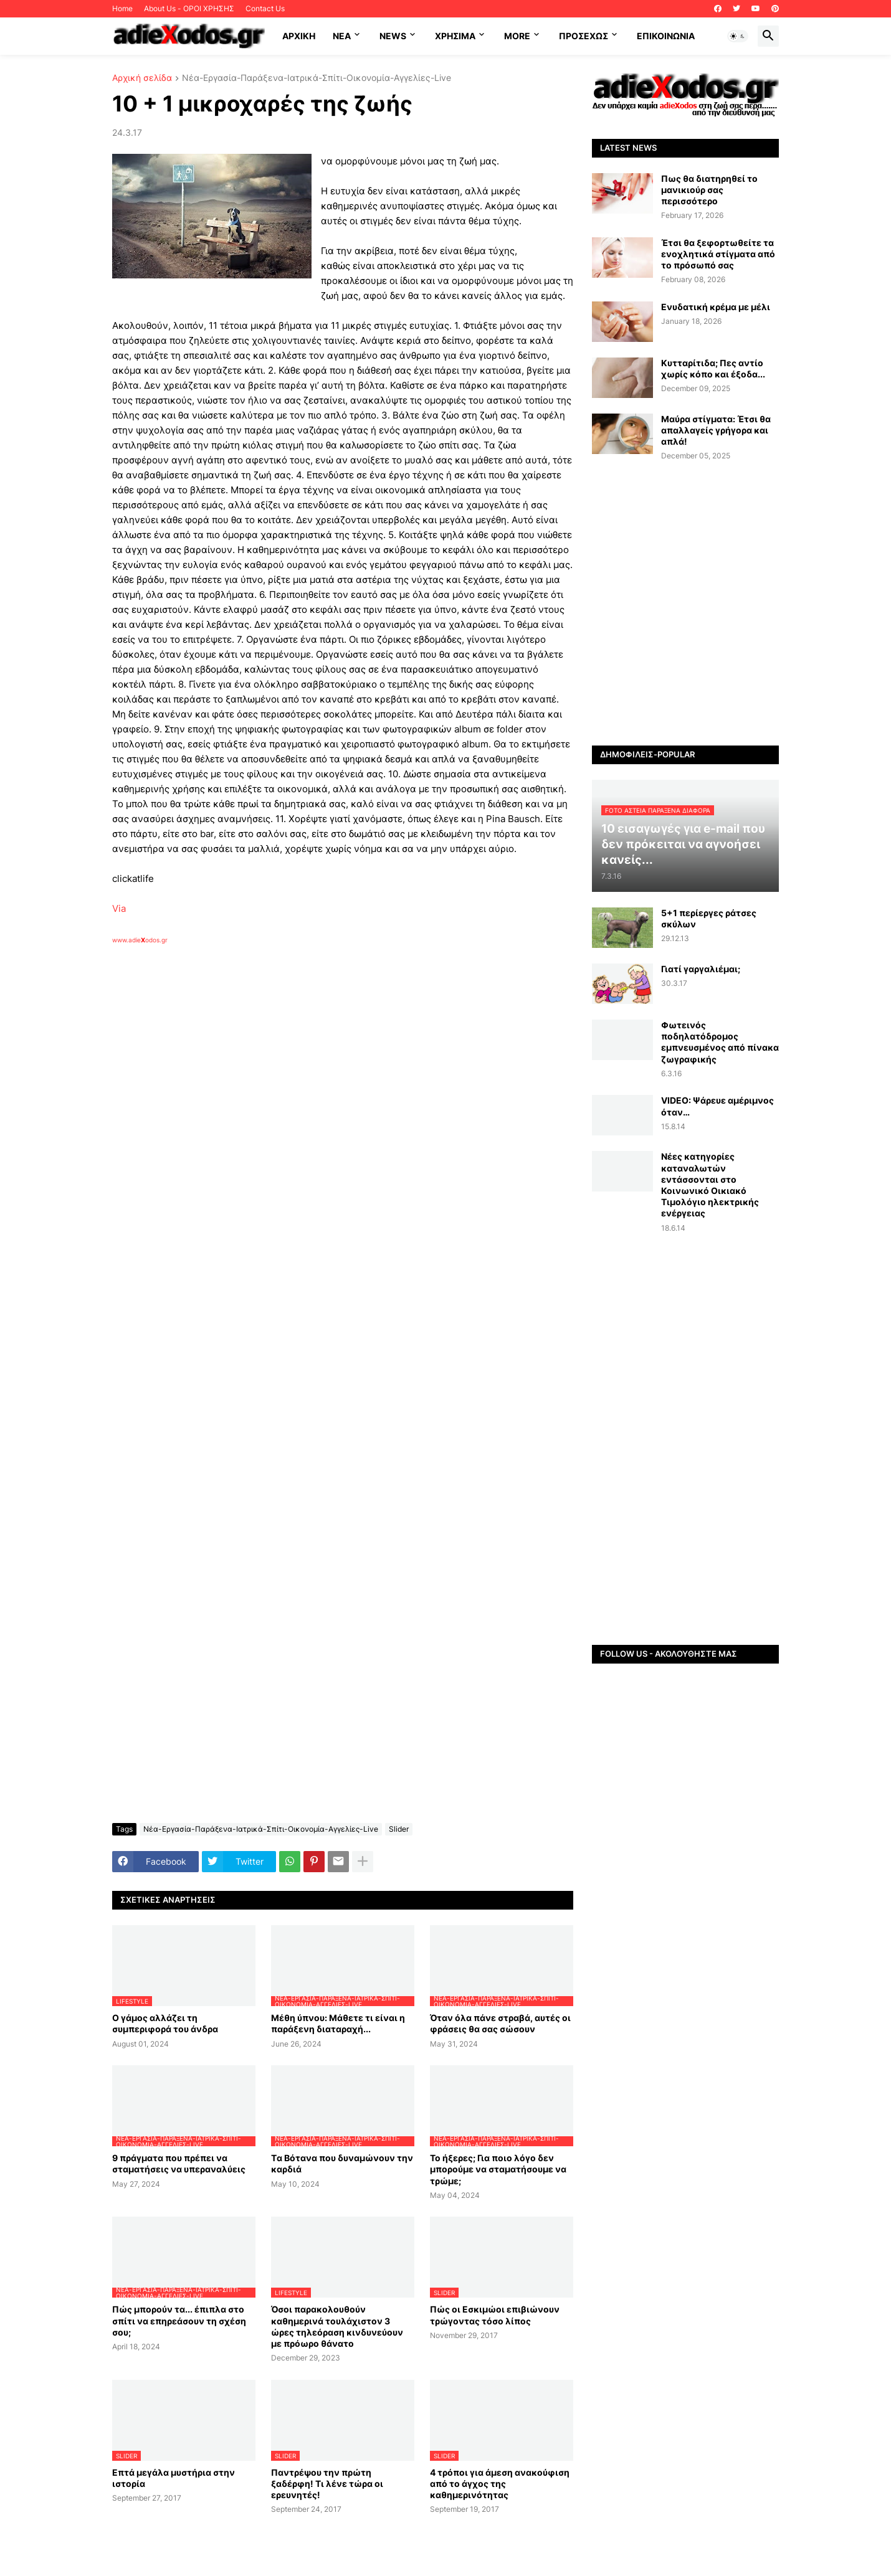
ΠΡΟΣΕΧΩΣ (583, 36)
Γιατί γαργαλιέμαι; (700, 969)
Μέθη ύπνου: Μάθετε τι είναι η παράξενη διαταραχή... (338, 2023)
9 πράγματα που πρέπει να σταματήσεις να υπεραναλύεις (178, 2163)
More (517, 36)
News (392, 36)
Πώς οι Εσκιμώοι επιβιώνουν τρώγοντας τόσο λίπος (495, 2315)
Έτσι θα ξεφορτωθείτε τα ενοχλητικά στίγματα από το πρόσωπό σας (718, 253)
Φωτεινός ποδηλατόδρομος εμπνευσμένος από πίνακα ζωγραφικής (720, 1042)
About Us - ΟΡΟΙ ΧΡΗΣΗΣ (189, 8)
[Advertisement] (311, 1088)
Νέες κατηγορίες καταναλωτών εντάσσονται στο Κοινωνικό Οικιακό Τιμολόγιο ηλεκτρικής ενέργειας (710, 1184)
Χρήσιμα (455, 36)
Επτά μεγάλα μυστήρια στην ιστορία (173, 2478)
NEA (342, 36)
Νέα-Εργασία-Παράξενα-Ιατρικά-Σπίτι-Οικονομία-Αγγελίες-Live (316, 78)
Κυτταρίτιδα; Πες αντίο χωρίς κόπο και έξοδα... (713, 368)
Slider (399, 1829)
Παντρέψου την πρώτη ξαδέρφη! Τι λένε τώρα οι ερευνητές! (327, 2483)
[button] (737, 36)
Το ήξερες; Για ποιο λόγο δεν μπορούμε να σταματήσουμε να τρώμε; (498, 2168)
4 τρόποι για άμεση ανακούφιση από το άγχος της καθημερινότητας (499, 2483)
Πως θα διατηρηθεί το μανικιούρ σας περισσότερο (709, 189)
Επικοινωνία (666, 36)
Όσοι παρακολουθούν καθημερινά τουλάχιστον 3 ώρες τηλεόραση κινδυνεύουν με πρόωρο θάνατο (337, 2326)
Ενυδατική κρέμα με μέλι (715, 306)
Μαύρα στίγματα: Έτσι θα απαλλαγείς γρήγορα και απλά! (716, 430)
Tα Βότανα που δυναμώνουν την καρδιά (342, 2163)
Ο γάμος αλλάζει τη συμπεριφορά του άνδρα (165, 2023)
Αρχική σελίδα (142, 78)
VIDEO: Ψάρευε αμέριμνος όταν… (717, 1106)
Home (122, 8)
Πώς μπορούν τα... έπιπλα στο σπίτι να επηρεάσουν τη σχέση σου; (179, 2320)
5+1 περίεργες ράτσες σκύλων (708, 918)
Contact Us (265, 8)
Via (119, 908)
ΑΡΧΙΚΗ (298, 36)
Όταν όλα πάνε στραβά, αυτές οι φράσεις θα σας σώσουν (500, 2023)
